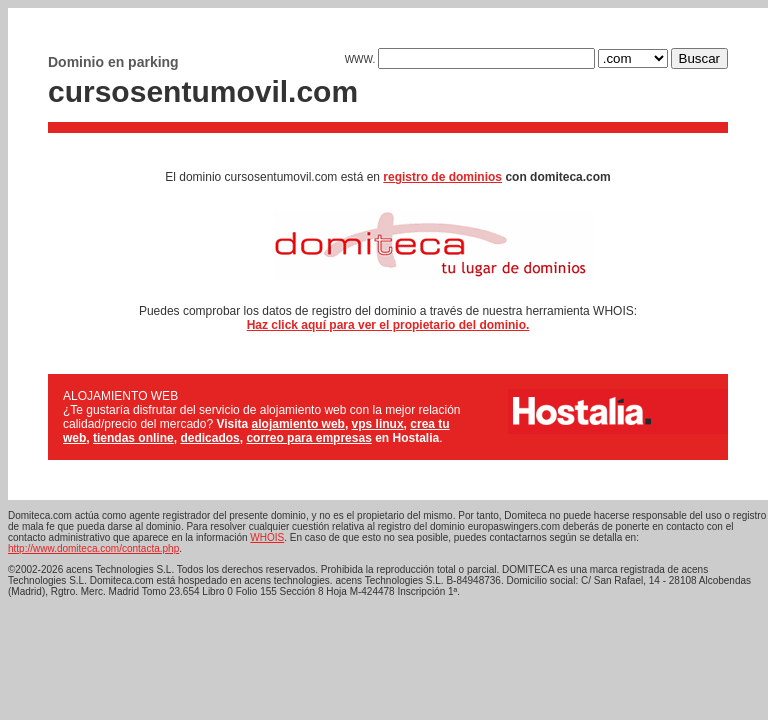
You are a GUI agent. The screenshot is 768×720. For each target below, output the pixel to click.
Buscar (699, 58)
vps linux (378, 424)
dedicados (209, 438)
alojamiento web (298, 424)
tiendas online (133, 438)
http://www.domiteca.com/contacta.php (93, 548)
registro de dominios (442, 177)
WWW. (470, 59)
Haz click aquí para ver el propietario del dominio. (388, 325)
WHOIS (267, 537)
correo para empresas (308, 438)
